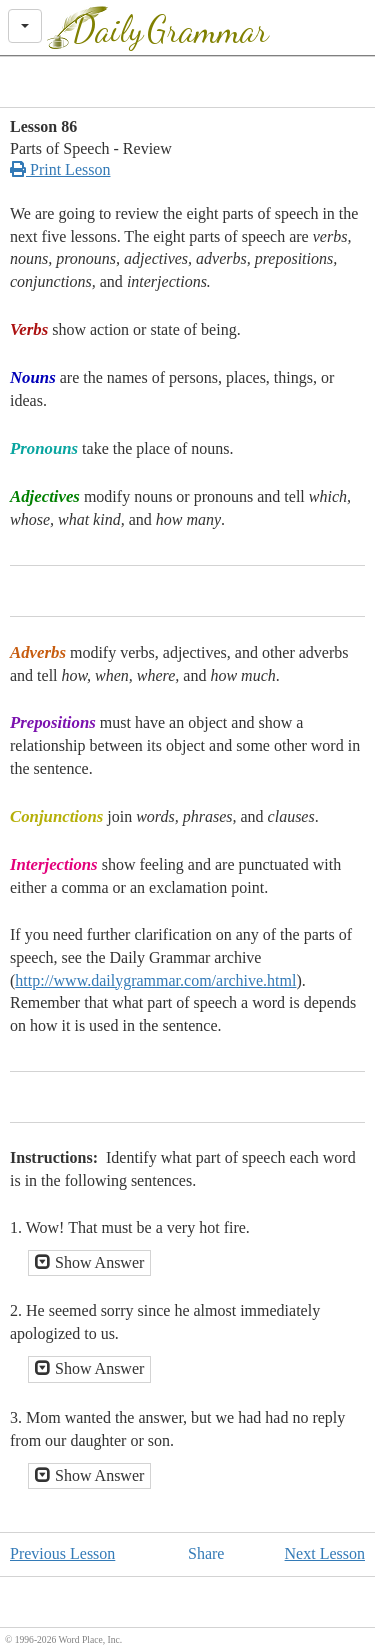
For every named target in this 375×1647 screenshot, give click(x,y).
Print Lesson (60, 169)
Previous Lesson (62, 1553)
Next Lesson (325, 1553)
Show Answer (89, 1262)
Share (206, 1553)
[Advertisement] (188, 82)
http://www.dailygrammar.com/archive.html (155, 980)
